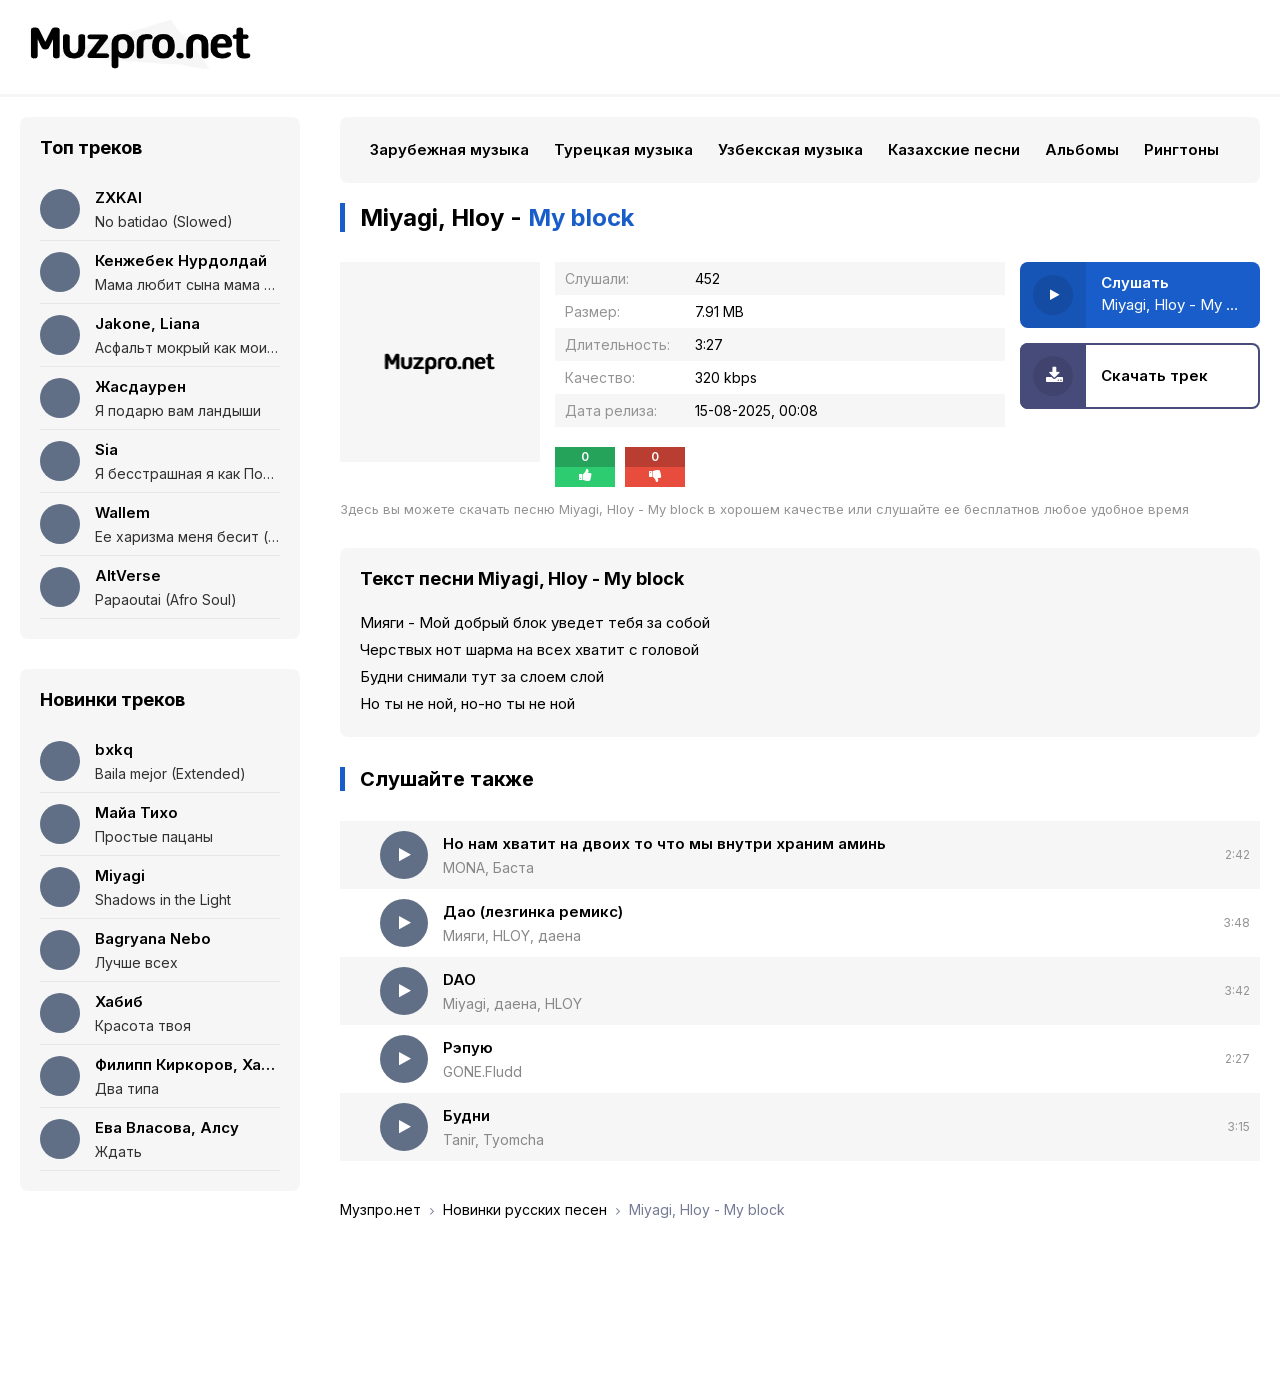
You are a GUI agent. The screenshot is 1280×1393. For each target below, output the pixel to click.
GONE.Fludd (482, 1071)
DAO (459, 979)
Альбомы (1082, 149)
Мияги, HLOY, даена (512, 935)
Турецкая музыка (623, 149)
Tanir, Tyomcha (493, 1139)
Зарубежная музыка (449, 149)
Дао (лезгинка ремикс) (533, 911)
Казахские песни (954, 149)
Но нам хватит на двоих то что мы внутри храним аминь (664, 843)
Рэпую (468, 1047)
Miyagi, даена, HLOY (512, 1003)
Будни (466, 1115)
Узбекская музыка (790, 149)
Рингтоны (1181, 149)
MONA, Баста (488, 867)
